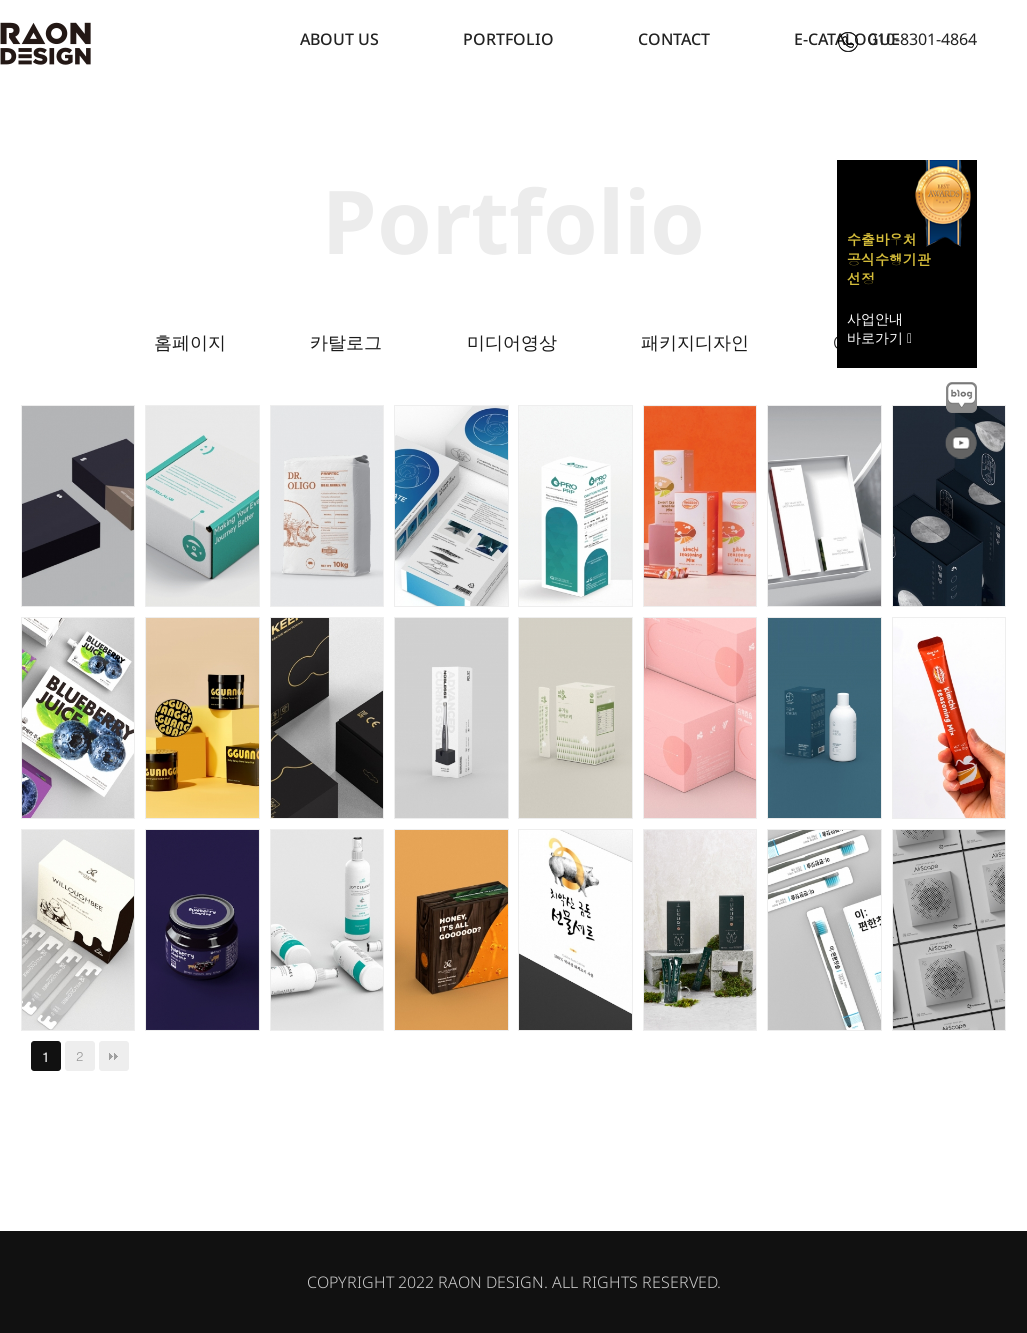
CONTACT (674, 39)
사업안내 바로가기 (879, 328)
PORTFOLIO (508, 39)
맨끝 (114, 1056)
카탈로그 (346, 342)
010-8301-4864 (907, 39)
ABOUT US (339, 39)
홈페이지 (190, 342)
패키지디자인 (695, 342)
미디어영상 (512, 342)
